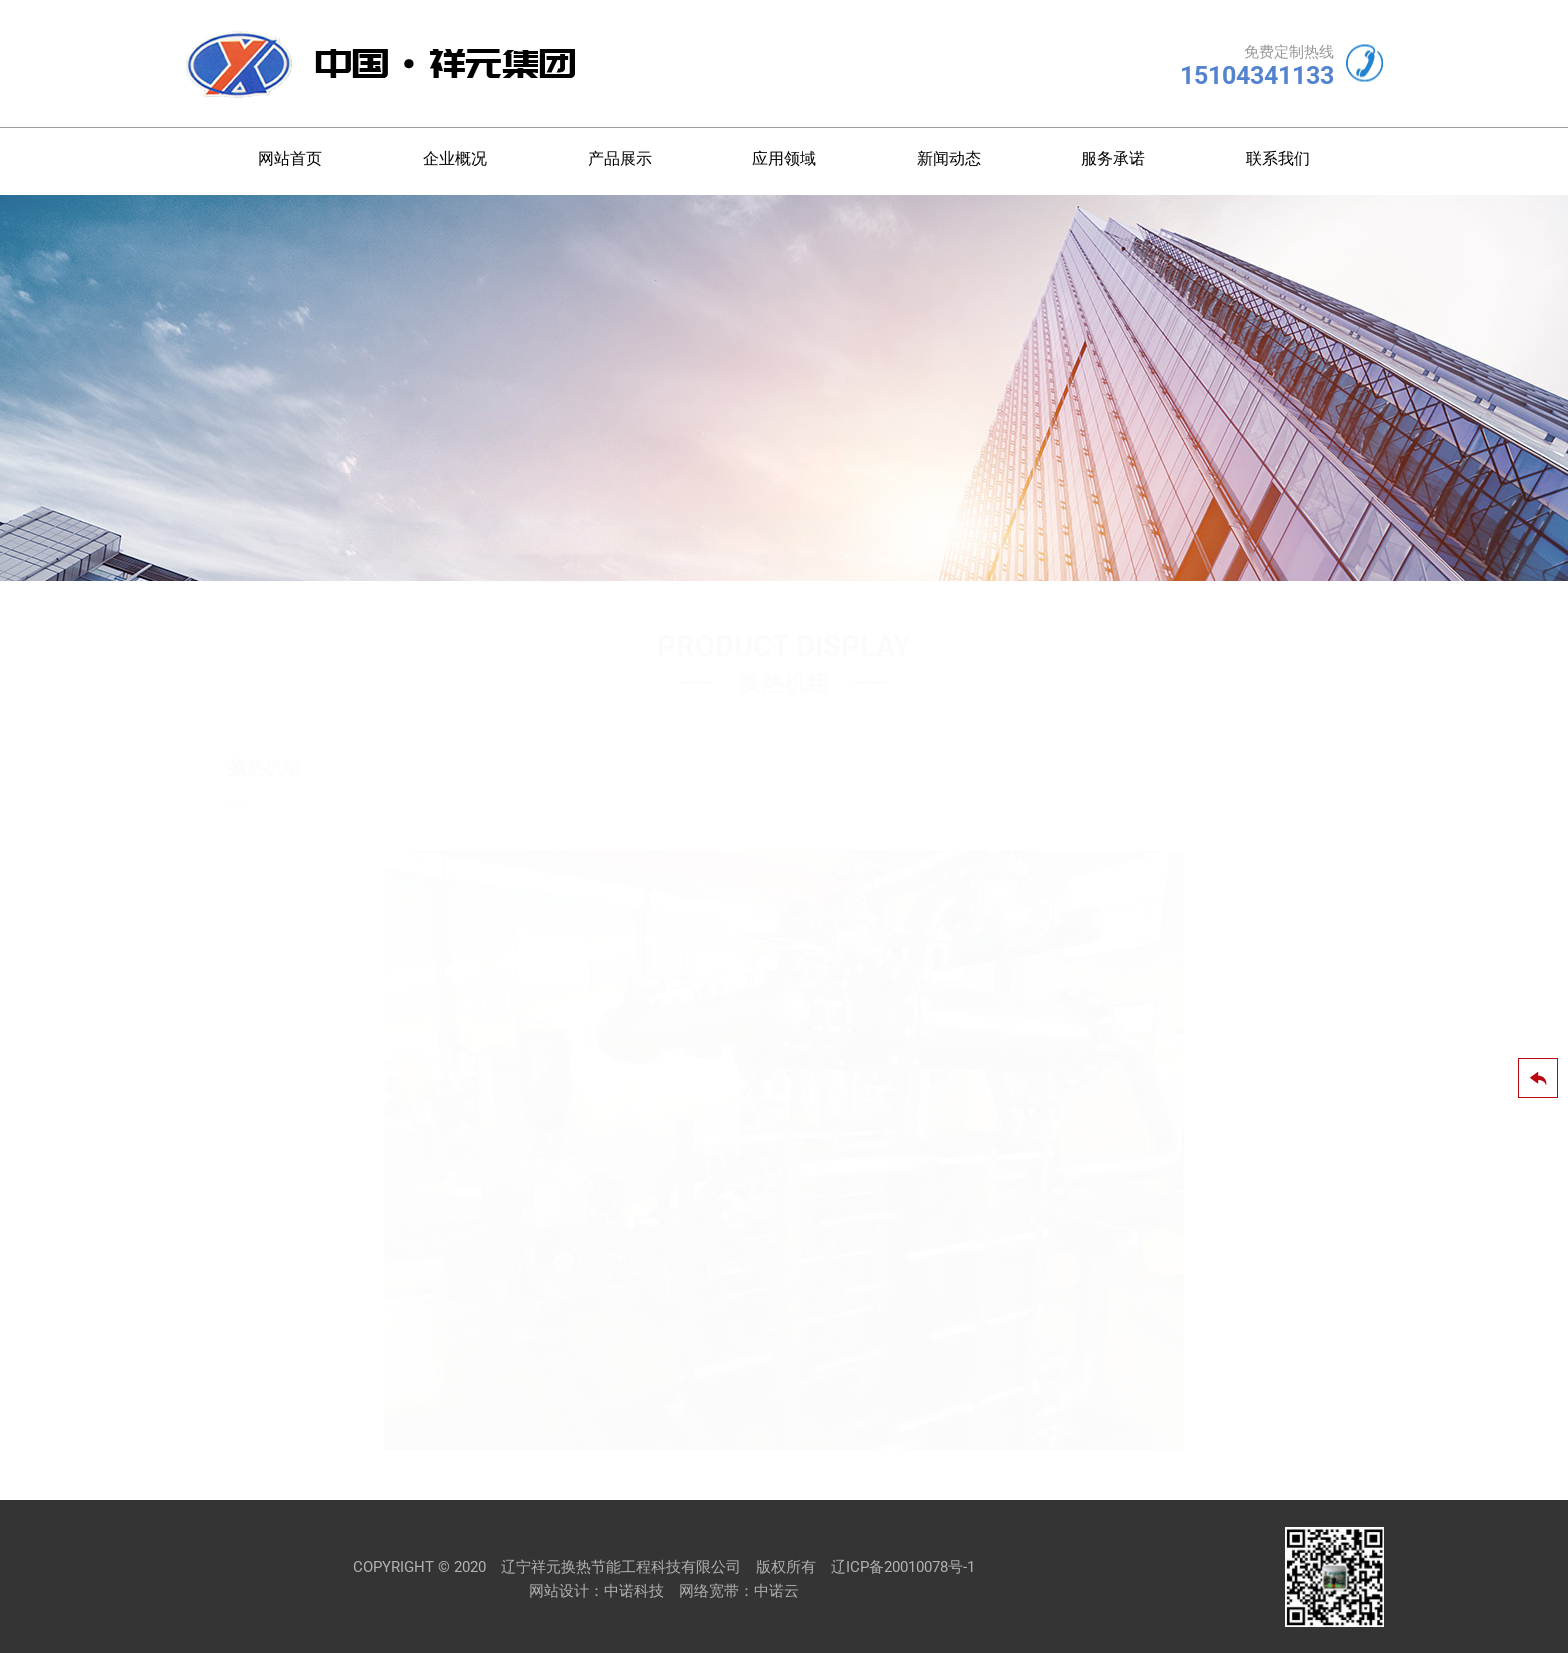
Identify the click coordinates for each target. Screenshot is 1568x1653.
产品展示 (620, 158)
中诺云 (776, 1591)
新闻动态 (949, 158)
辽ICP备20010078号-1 (903, 1567)
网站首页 (290, 158)
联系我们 (1278, 158)
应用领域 (784, 158)
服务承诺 (1113, 158)
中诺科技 (634, 1591)
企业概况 (455, 158)
